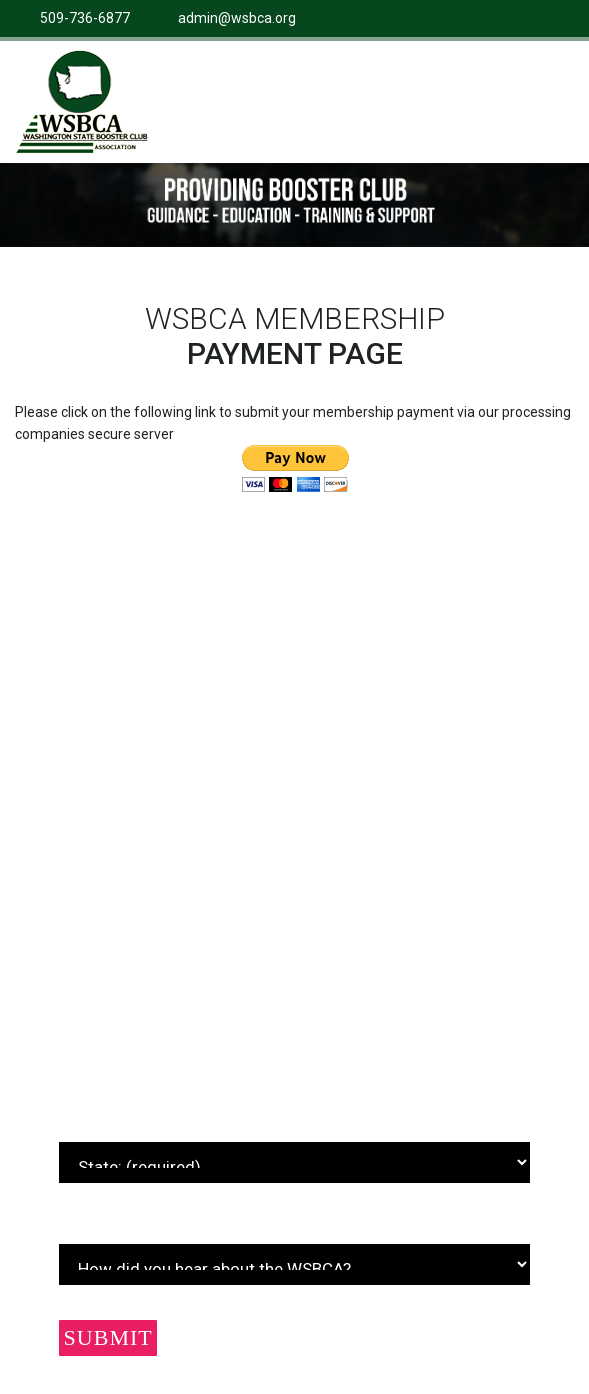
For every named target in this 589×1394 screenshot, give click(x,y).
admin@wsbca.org (237, 18)
